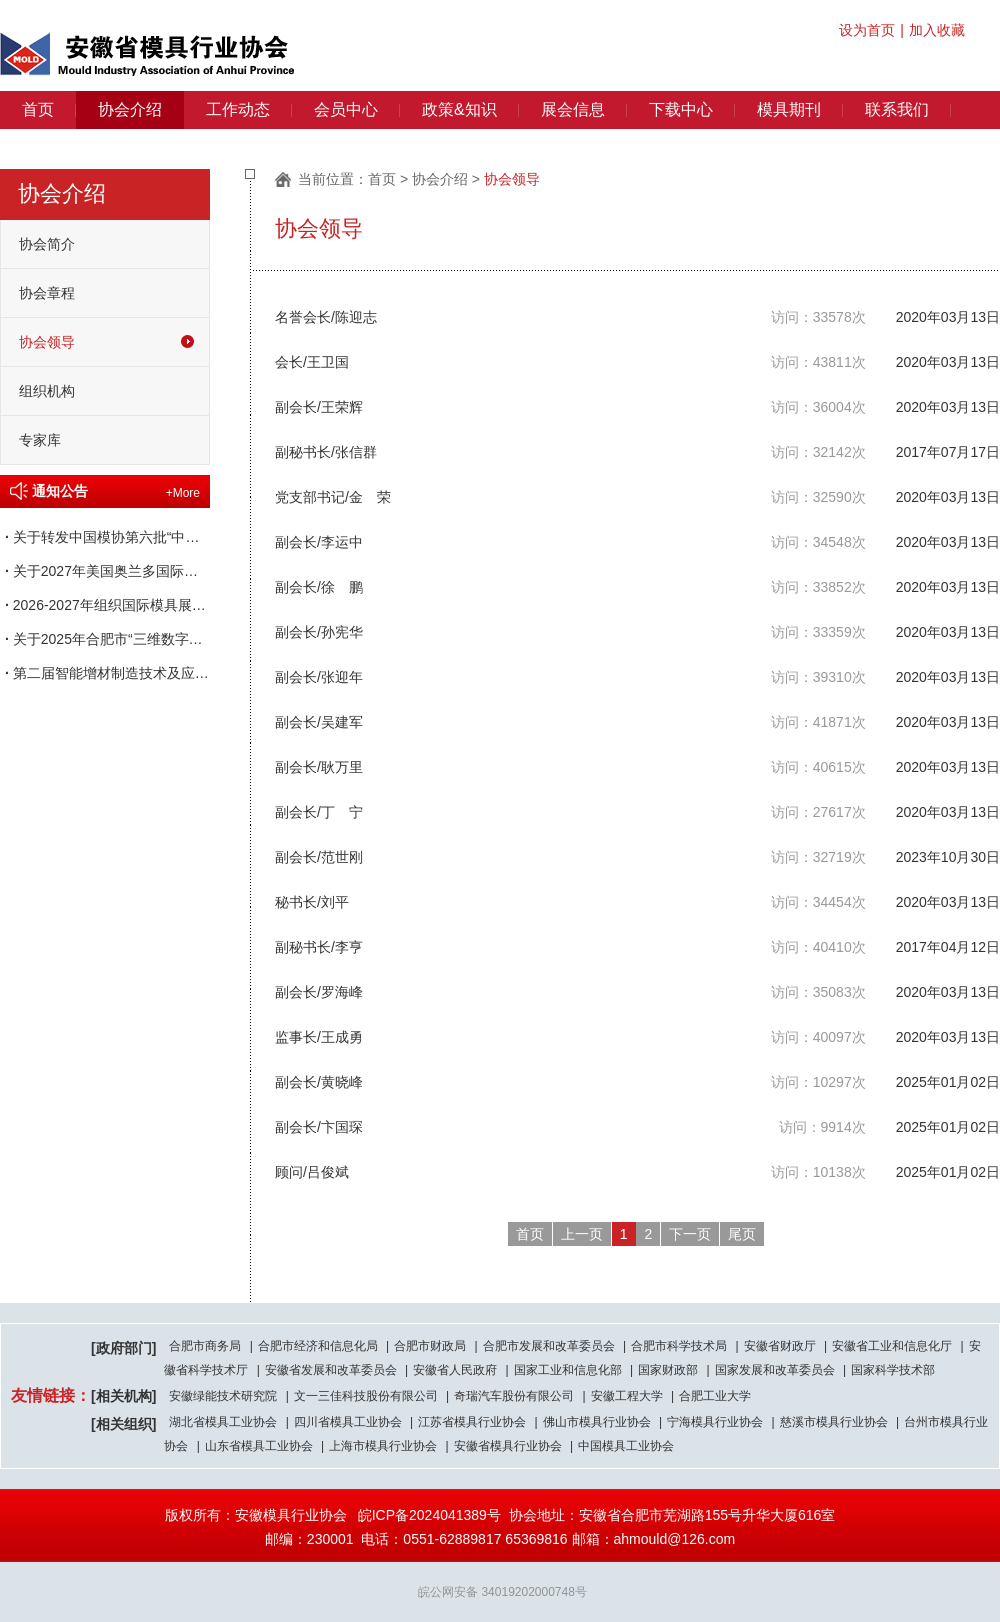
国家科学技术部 (893, 1370)
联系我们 (897, 109)
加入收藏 (937, 30)
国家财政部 (668, 1370)
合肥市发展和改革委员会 (549, 1346)
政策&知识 (459, 109)
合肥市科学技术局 (679, 1346)
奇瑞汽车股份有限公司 (514, 1396)
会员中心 (346, 109)
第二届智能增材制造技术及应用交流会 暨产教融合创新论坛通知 (105, 673)
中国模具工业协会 (626, 1446)
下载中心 (681, 109)
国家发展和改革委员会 (775, 1370)
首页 (38, 109)
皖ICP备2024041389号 (429, 1515)
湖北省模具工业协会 (223, 1422)
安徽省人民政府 (455, 1370)
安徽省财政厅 (780, 1346)
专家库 (40, 440)
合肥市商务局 (205, 1346)
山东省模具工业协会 (259, 1446)
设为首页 (867, 30)
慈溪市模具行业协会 (834, 1422)
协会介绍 (130, 109)
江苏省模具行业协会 (472, 1422)
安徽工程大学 (627, 1396)
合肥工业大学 (715, 1396)
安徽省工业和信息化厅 (892, 1346)
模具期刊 (789, 109)
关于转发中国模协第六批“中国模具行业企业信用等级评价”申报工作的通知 (105, 537)
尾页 (742, 1234)
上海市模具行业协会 (383, 1446)
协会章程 (47, 293)
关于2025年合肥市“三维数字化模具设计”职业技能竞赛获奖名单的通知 (105, 639)
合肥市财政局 (430, 1346)
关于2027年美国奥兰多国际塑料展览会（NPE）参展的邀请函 (105, 571)
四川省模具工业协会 (348, 1422)
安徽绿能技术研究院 (223, 1396)
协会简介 (47, 244)
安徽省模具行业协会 (508, 1446)
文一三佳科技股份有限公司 (366, 1396)
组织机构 (47, 391)
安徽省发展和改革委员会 (331, 1370)
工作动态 (238, 109)
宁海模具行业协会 (715, 1422)
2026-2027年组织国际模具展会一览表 (105, 605)
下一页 (690, 1234)
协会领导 (47, 342)
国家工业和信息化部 (568, 1370)
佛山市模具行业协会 (597, 1422)
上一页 (582, 1234)
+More (183, 493)
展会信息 (573, 109)
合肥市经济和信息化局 (318, 1346)
